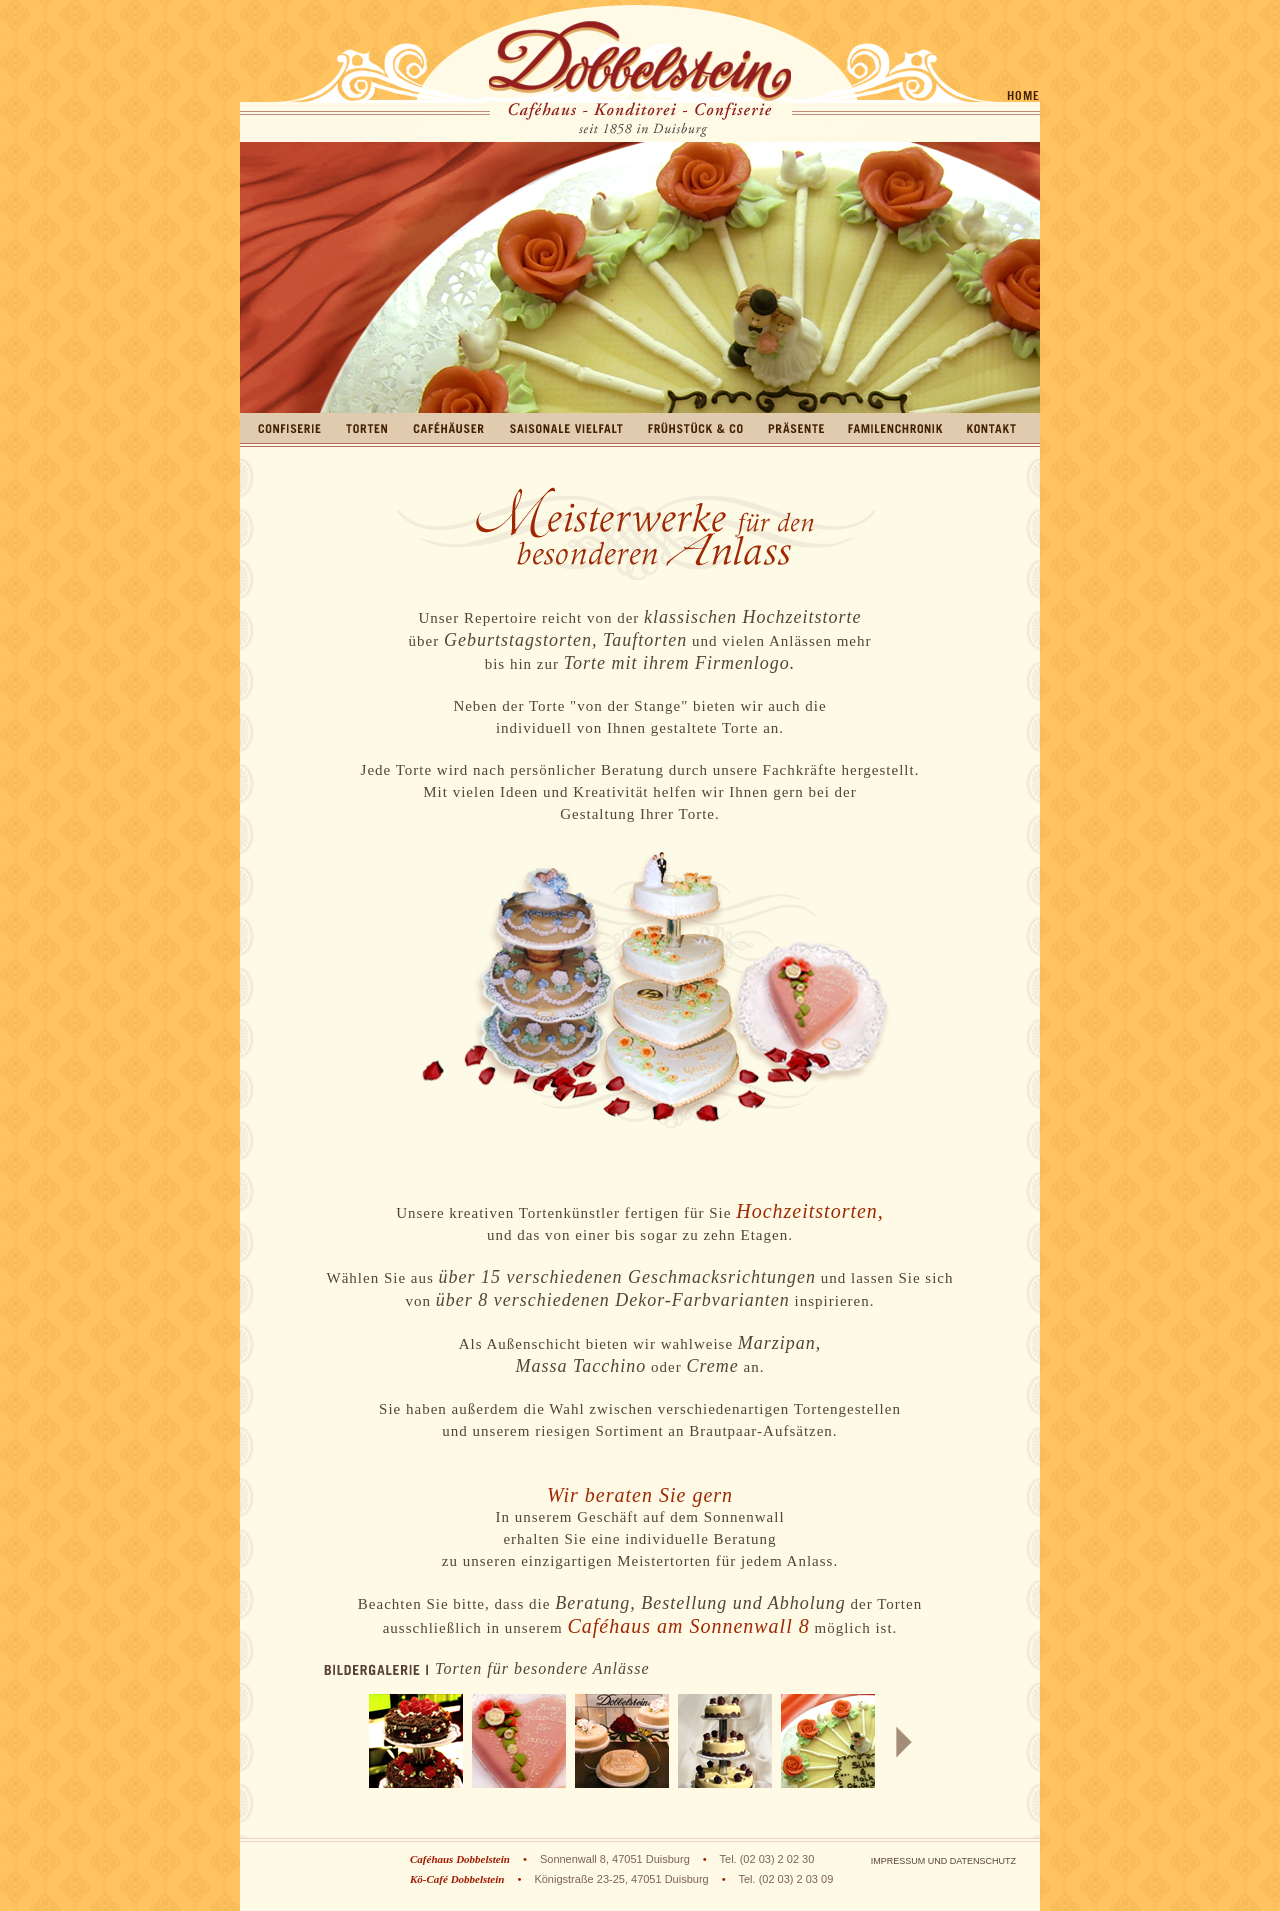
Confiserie (289, 427)
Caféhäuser (448, 427)
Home (1023, 95)
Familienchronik (895, 427)
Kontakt (991, 427)
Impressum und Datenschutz (943, 1861)
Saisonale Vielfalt (566, 427)
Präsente (796, 427)
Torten (366, 427)
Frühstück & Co (695, 427)
